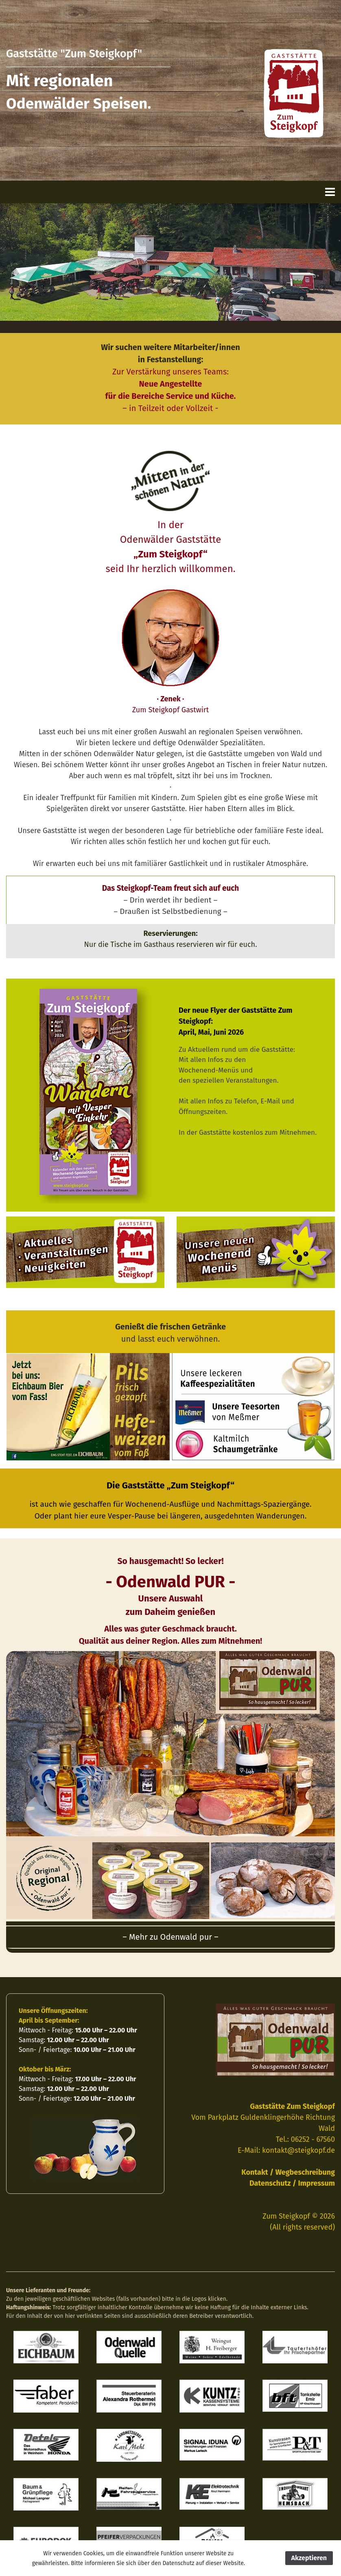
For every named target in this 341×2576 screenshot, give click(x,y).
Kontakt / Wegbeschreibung (288, 2172)
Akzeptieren (309, 2558)
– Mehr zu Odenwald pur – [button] (170, 1937)
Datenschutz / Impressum (292, 2183)
